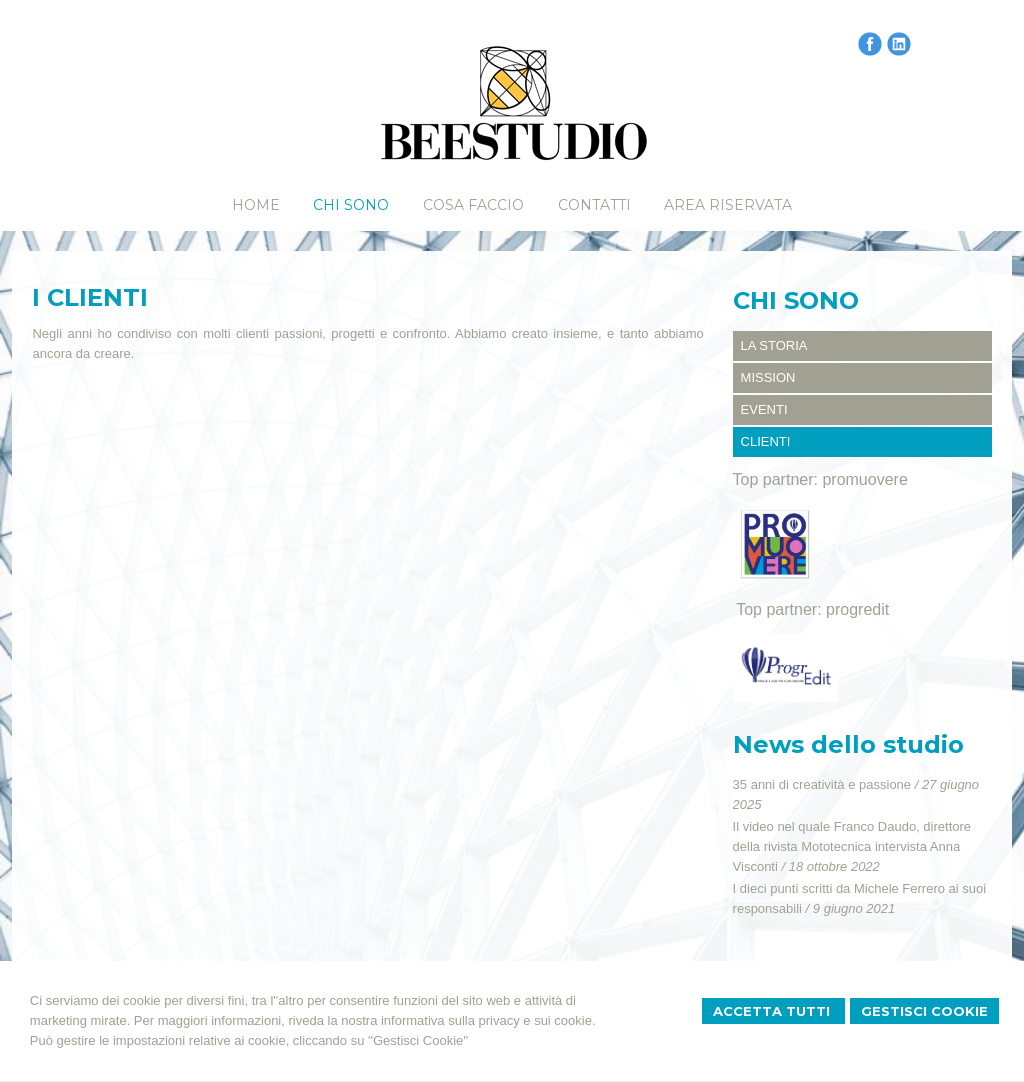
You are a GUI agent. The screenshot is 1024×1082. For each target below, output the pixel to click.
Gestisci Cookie (924, 1011)
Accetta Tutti (773, 1011)
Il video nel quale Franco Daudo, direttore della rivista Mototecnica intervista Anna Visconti (852, 846)
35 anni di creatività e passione (822, 784)
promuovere (864, 479)
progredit (857, 609)
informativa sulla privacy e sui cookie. (488, 1020)
